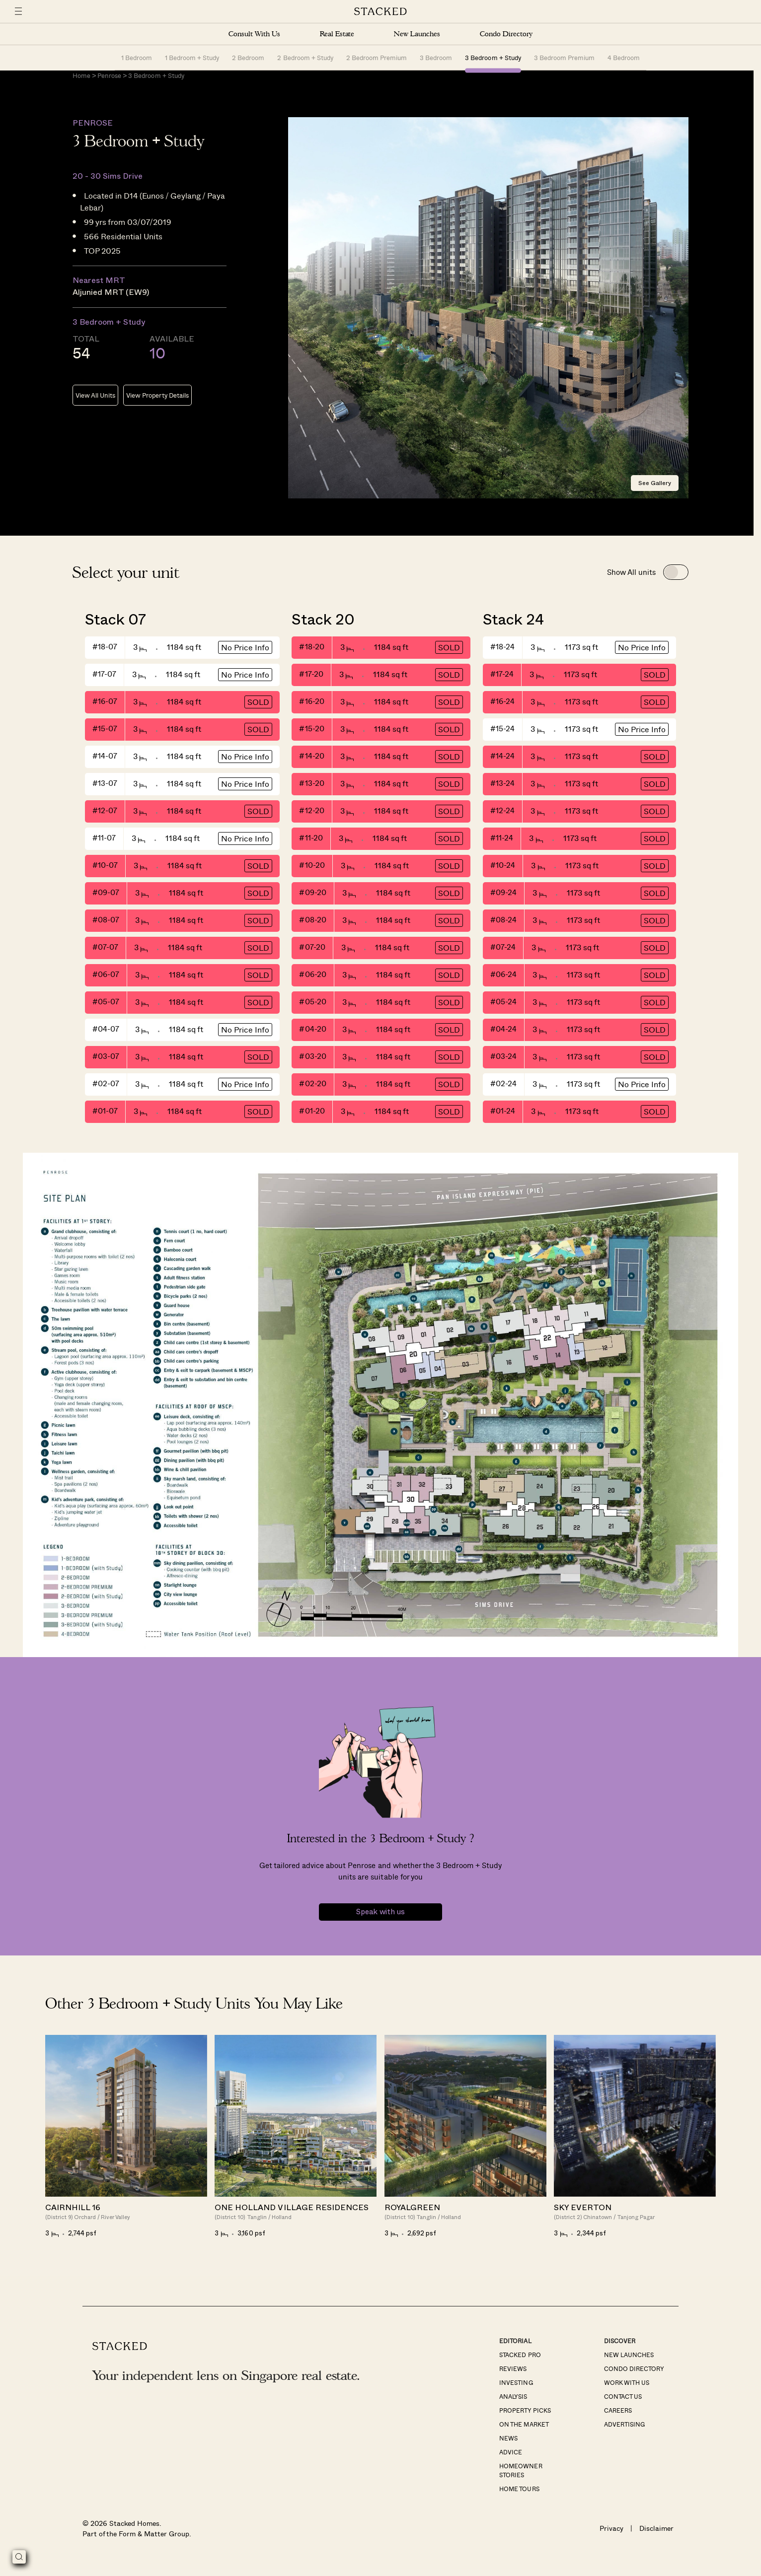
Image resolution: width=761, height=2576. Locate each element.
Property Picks (524, 2417)
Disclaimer (656, 2536)
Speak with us (380, 1919)
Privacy (611, 2536)
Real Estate (337, 34)
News (508, 2445)
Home (81, 82)
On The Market (523, 2431)
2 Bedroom (248, 57)
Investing (516, 2389)
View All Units (95, 403)
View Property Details (157, 403)
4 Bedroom (624, 57)
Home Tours (519, 2496)
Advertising (624, 2431)
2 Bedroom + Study (305, 57)
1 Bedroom (136, 57)
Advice (510, 2459)
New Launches (417, 34)
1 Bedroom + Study (192, 57)
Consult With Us (254, 34)
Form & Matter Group (154, 2541)
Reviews (513, 2375)
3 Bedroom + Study (493, 57)
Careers (618, 2417)
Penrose (109, 82)
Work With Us (626, 2389)
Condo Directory (506, 34)
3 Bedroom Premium (564, 57)
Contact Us (623, 2403)
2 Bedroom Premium (376, 57)
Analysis (513, 2403)
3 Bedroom (436, 57)
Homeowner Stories (520, 2478)
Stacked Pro (519, 2362)
